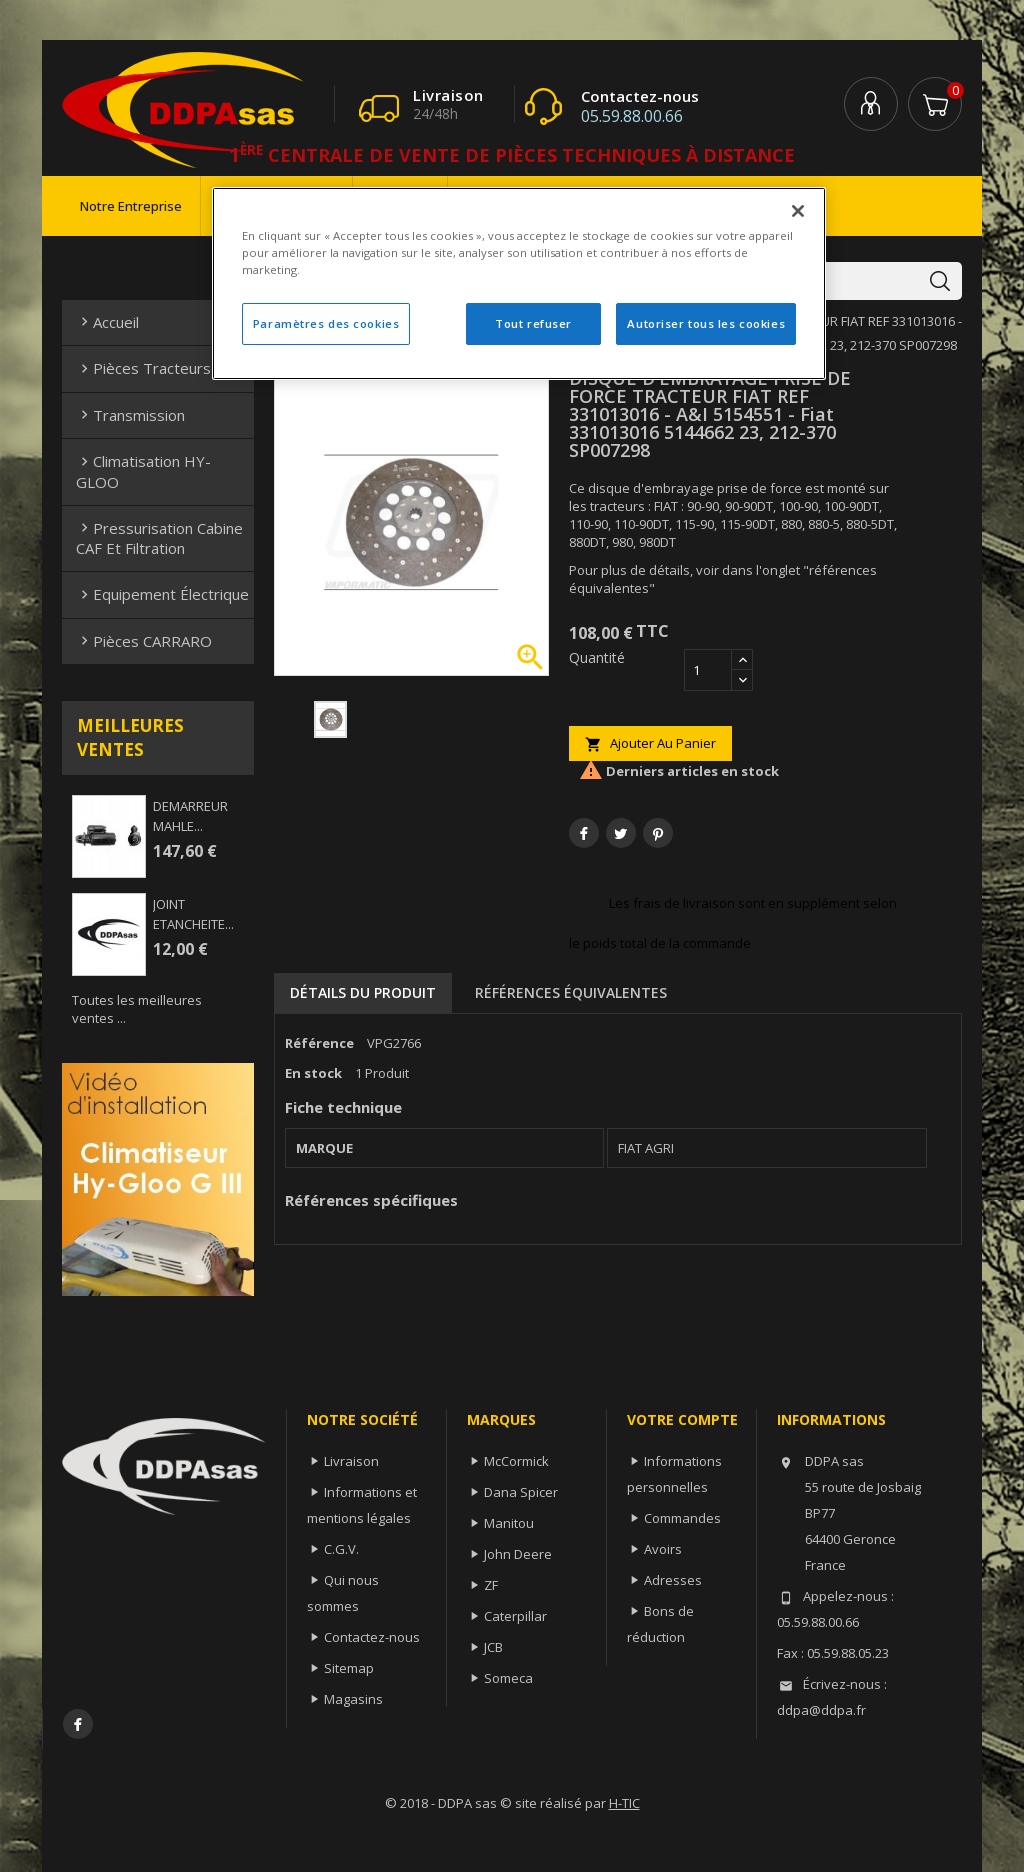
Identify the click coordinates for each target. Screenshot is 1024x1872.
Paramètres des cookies (326, 323)
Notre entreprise (131, 206)
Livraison (351, 1461)
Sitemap (349, 1668)
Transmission (130, 415)
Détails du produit (363, 992)
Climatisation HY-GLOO (143, 471)
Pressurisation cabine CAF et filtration (159, 538)
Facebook (78, 1724)
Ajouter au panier (650, 743)
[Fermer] (798, 211)
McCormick (516, 1461)
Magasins (353, 1699)
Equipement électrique (162, 594)
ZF (491, 1585)
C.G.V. (341, 1549)
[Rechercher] (830, 281)
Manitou (509, 1523)
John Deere (518, 1554)
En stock (313, 1073)
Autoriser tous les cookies (706, 323)
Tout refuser (533, 323)
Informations (831, 1419)
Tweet (621, 833)
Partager (584, 833)
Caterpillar (515, 1616)
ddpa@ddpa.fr (821, 1710)
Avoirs (663, 1549)
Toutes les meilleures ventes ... (137, 1009)
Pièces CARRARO (144, 641)
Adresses (673, 1580)
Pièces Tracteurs (143, 368)
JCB (493, 1647)
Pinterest (658, 833)
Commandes (682, 1518)
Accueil (107, 322)
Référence (319, 1043)
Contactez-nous (372, 1637)
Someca (508, 1678)
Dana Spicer (521, 1492)
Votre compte (682, 1419)
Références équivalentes (571, 992)
